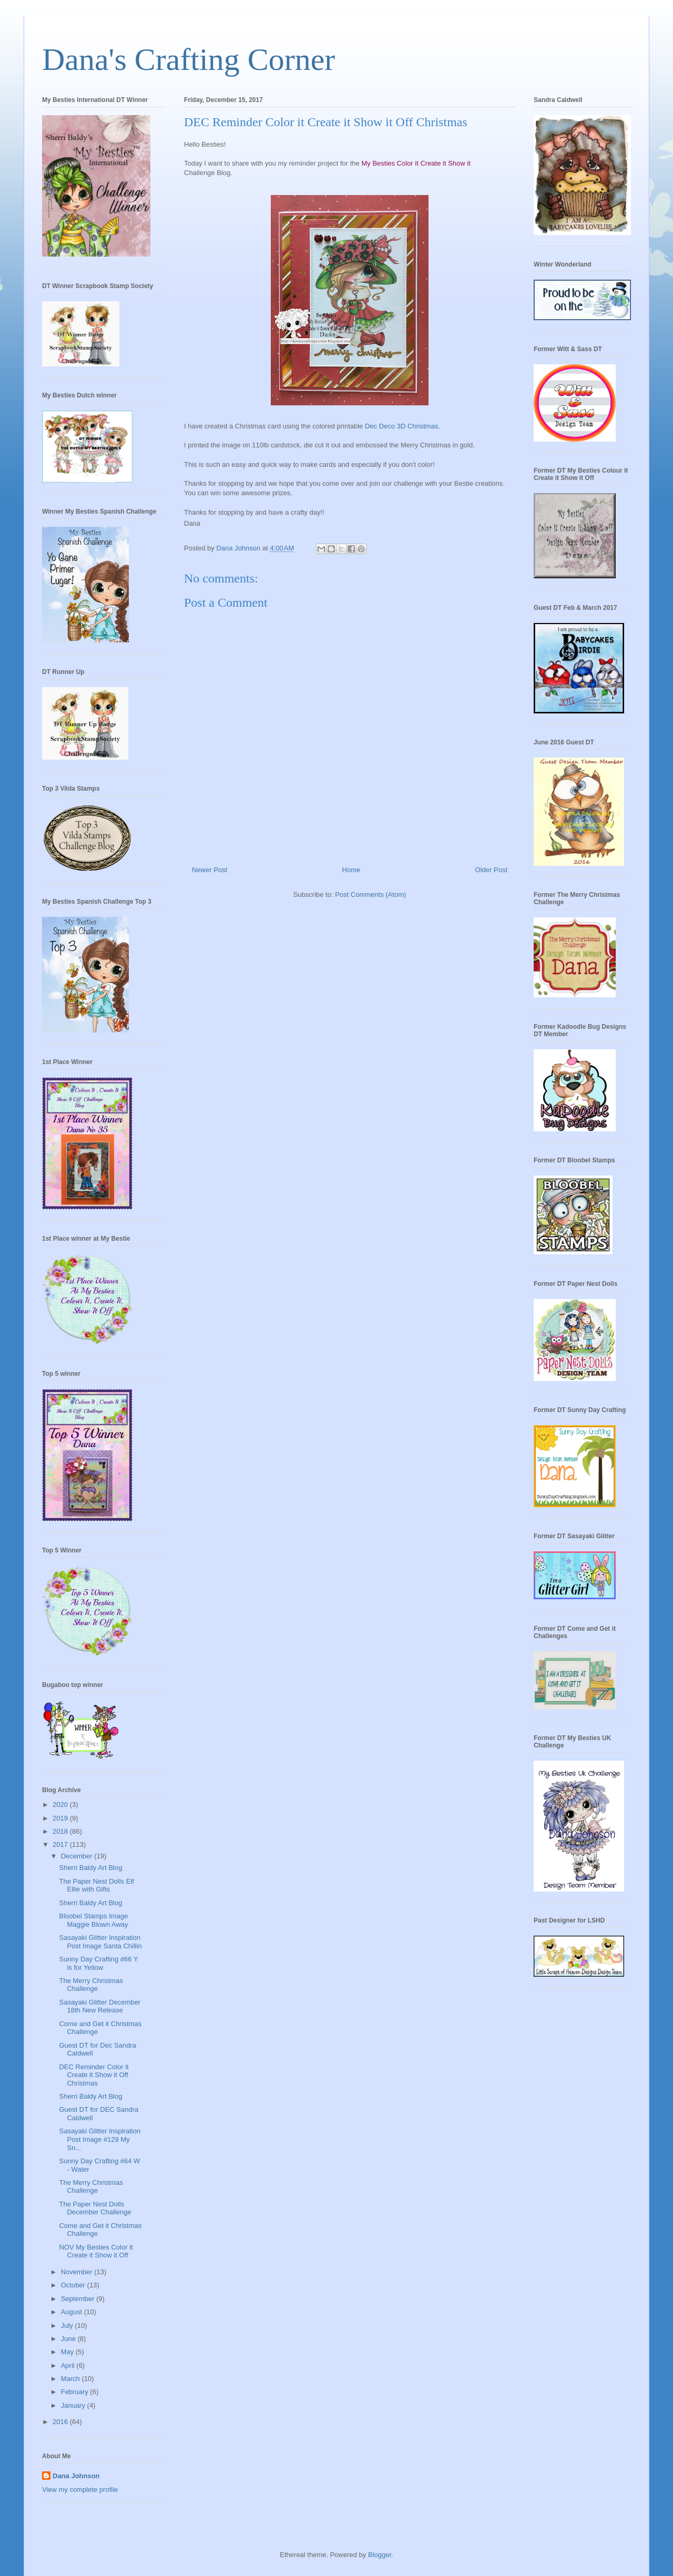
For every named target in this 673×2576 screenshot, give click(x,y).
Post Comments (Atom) (370, 894)
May (68, 2352)
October (74, 2285)
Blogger (379, 2555)
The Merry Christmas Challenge (91, 1985)
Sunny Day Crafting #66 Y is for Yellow (98, 1963)
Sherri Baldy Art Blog (90, 1868)
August (72, 2312)
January (74, 2405)
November (78, 2272)
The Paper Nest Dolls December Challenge (95, 2208)
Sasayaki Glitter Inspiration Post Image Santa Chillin (100, 1942)
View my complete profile (80, 2489)
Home (351, 870)
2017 (61, 1844)
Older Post (491, 870)
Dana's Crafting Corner (188, 59)
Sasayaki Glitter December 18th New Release (99, 2006)
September (78, 2299)
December (78, 1856)
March (71, 2379)
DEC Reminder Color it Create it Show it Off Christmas (93, 2075)
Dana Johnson (76, 2476)
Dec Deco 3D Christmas (401, 426)
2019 (61, 1818)
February (75, 2392)
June (69, 2339)
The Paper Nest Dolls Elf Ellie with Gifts (96, 1885)
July (68, 2325)
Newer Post (209, 870)
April (69, 2365)
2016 (61, 2422)
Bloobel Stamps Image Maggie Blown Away (93, 1920)
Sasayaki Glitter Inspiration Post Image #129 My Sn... (99, 2139)
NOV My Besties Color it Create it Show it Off (95, 2251)
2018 (61, 1831)
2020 (61, 1804)
